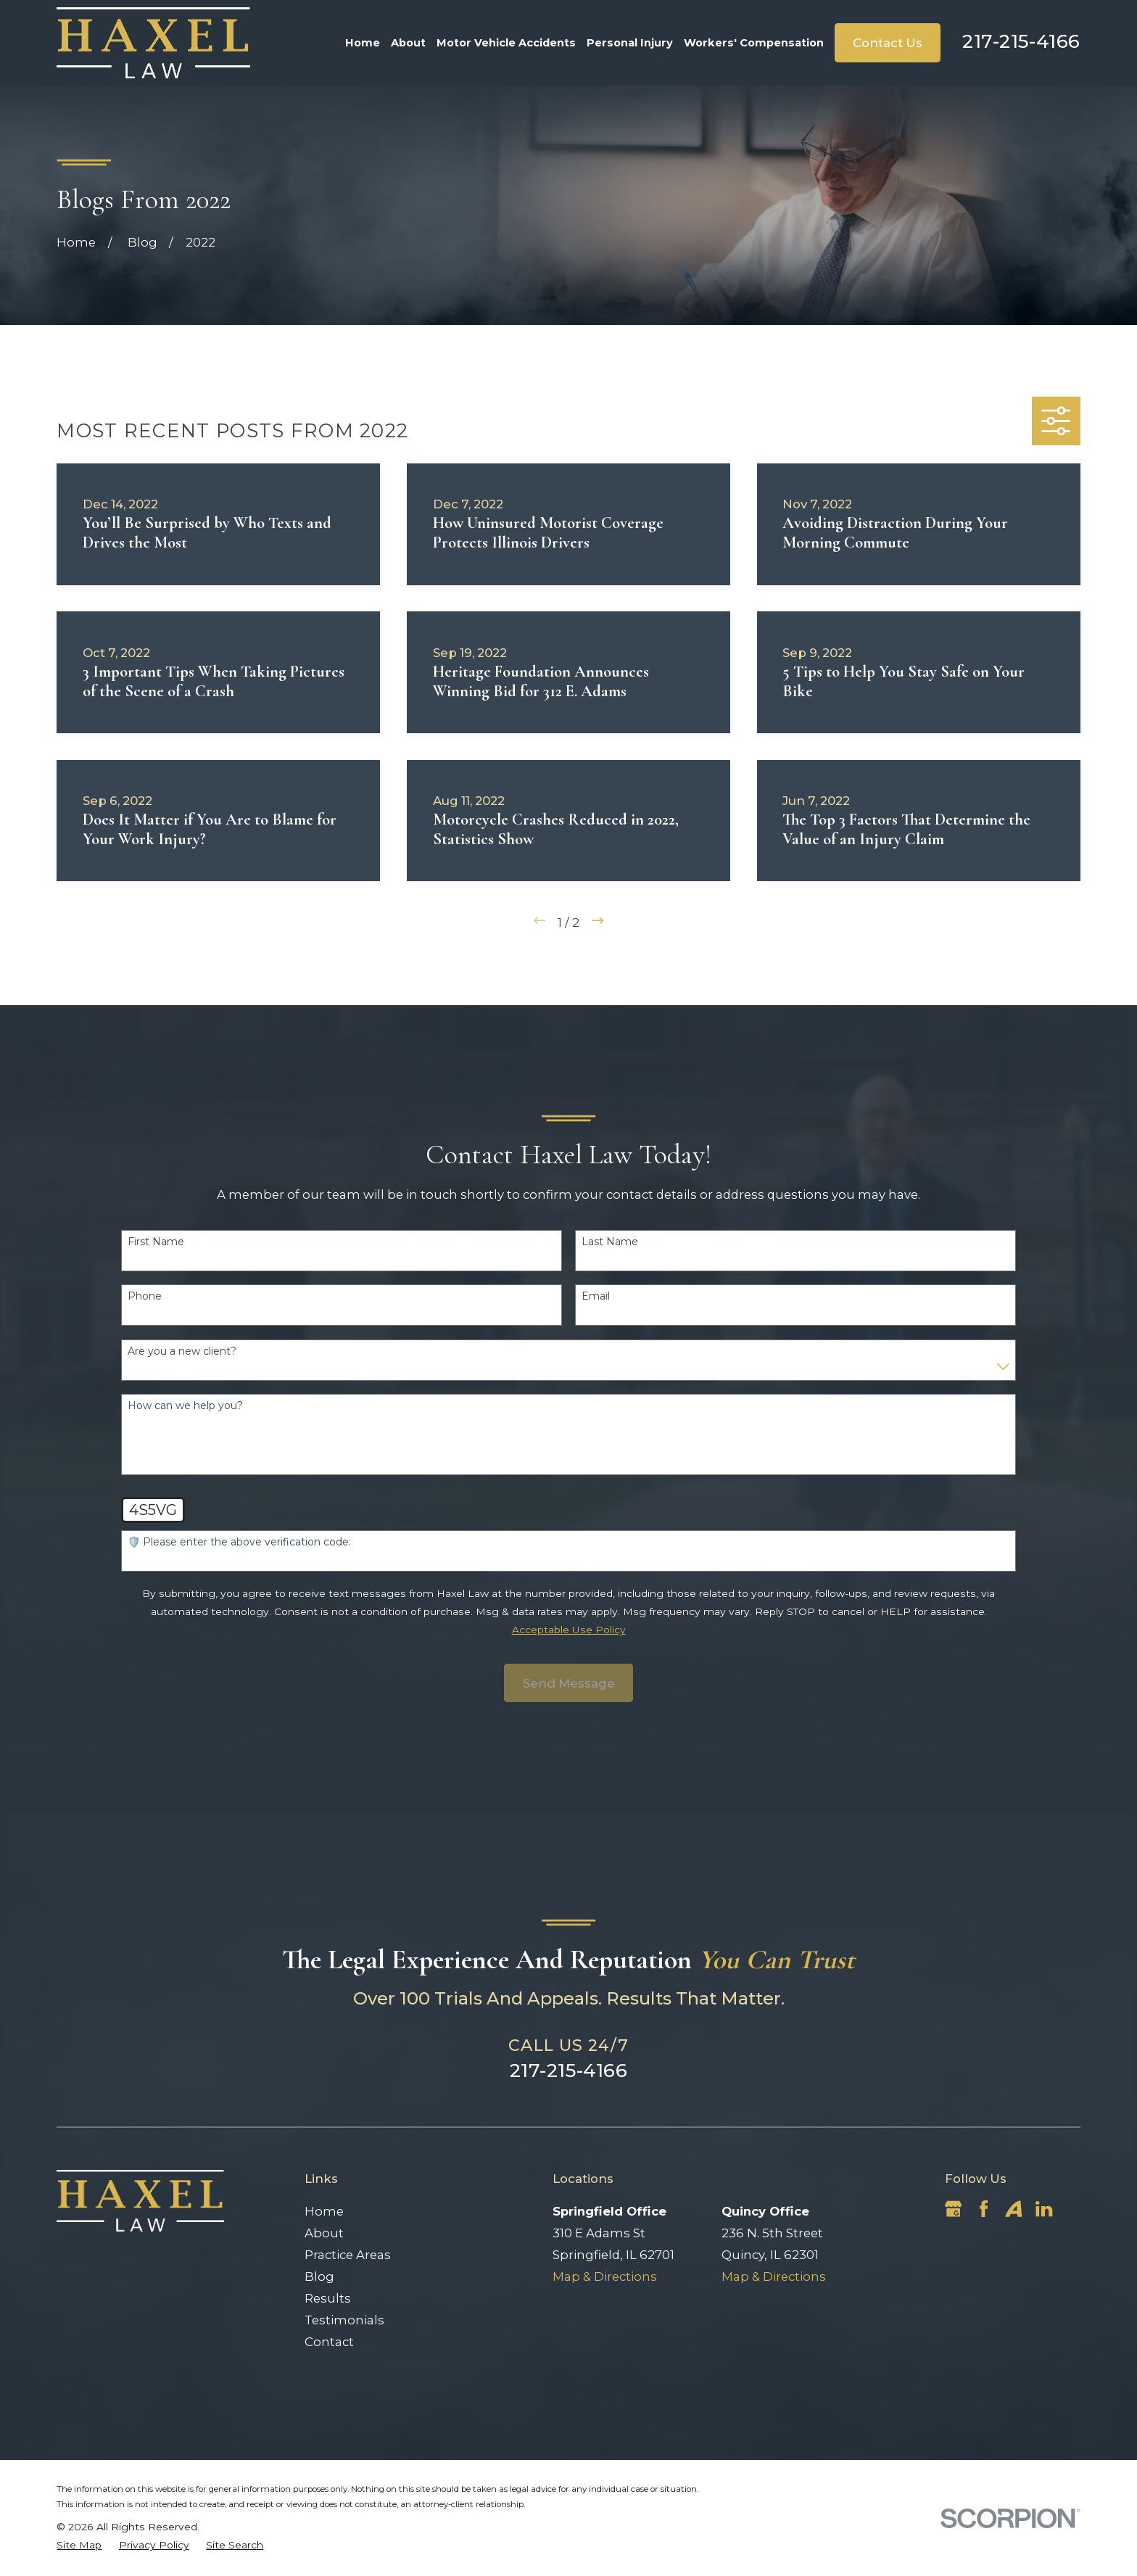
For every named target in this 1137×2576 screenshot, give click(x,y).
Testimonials (344, 2320)
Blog (319, 2276)
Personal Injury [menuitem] (630, 42)
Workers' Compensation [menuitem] (754, 42)
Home (324, 2211)
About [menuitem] (408, 42)
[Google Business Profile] (953, 2208)
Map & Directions (605, 2276)
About (324, 2233)
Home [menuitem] (362, 42)
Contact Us (887, 43)
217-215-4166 (1021, 41)
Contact (329, 2341)
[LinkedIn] (1043, 2208)
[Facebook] (983, 2208)
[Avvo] (1013, 2208)
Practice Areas (348, 2254)
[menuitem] (79, 2545)
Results (328, 2298)
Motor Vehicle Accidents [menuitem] (506, 42)
